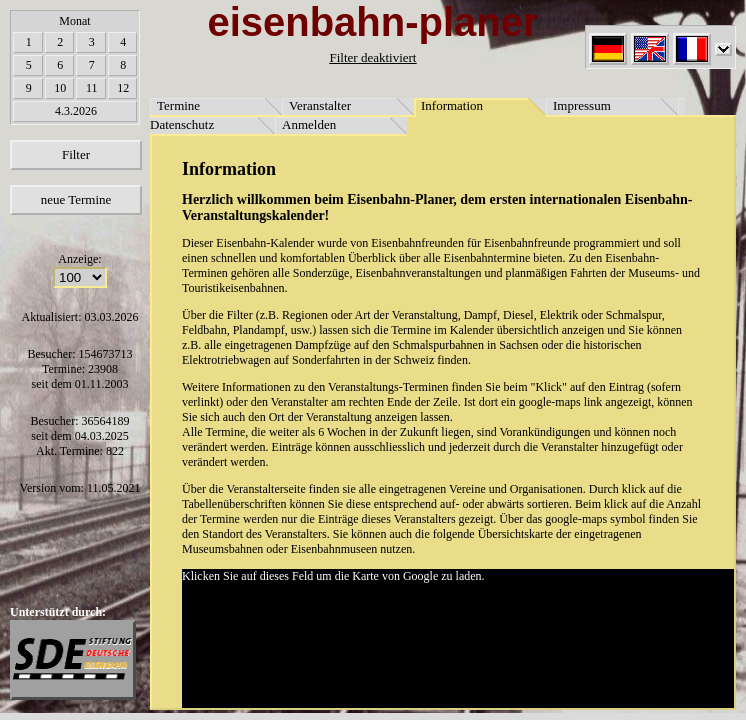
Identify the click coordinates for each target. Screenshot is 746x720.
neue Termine (76, 199)
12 (123, 88)
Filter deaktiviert (372, 57)
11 (92, 88)
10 (60, 88)
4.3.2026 (76, 111)
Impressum (582, 105)
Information (452, 105)
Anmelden (309, 124)
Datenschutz (182, 124)
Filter (76, 154)
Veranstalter (320, 105)
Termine (178, 105)
